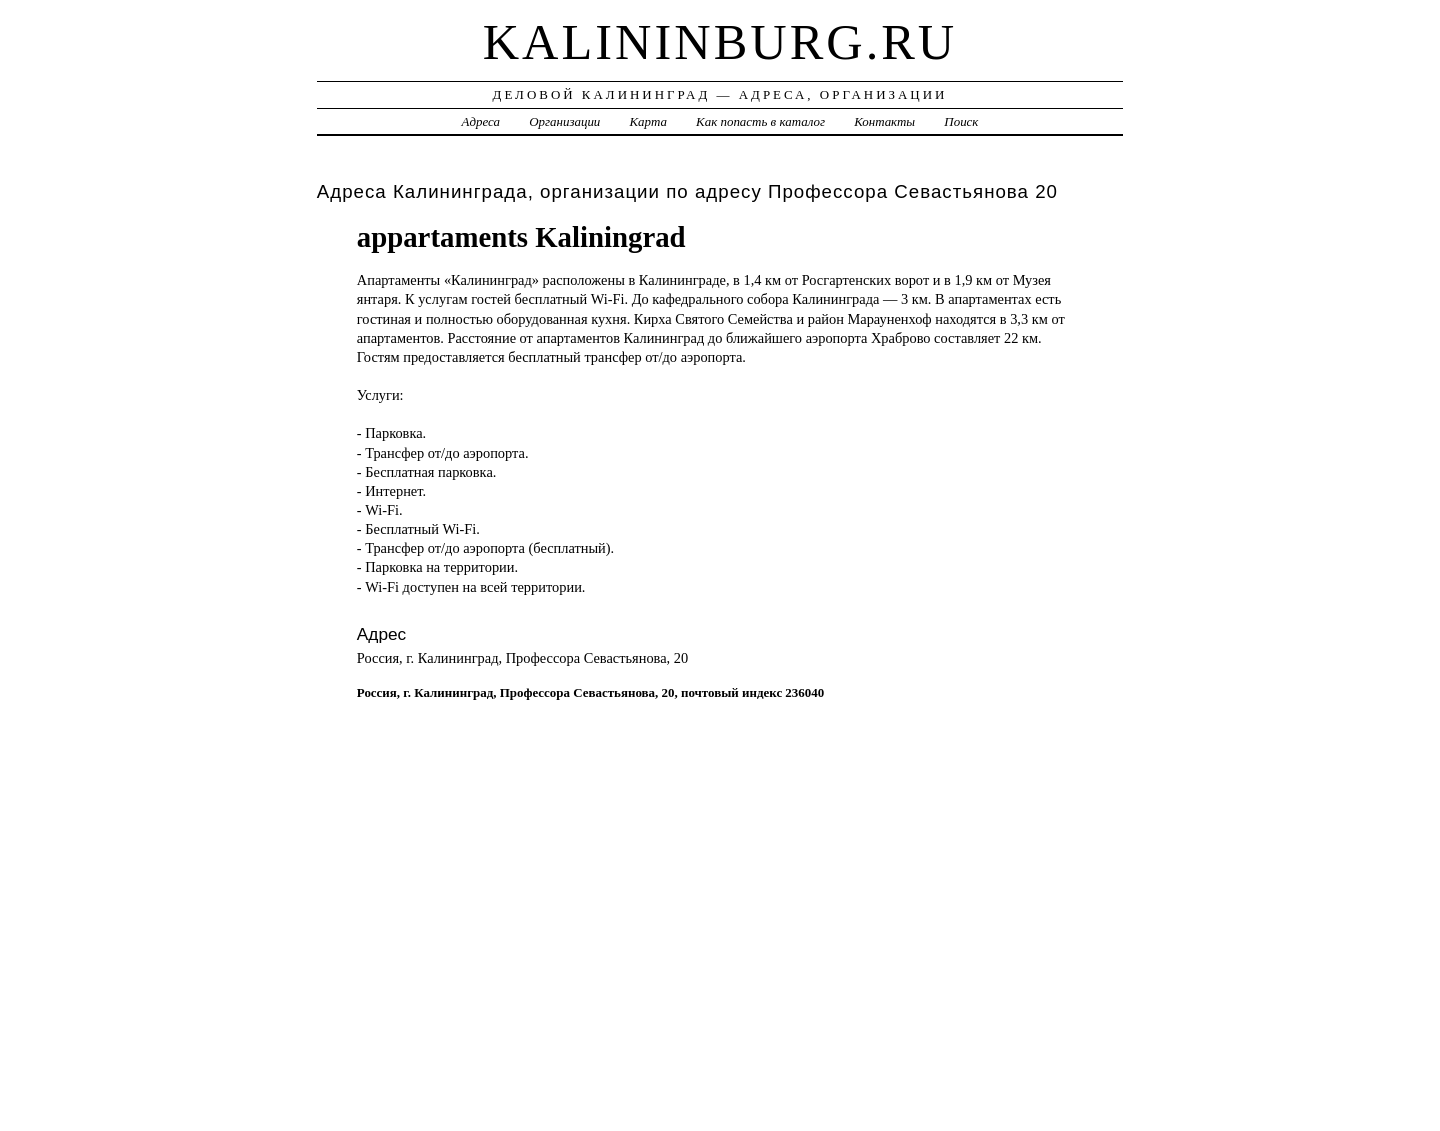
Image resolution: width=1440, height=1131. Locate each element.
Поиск (961, 121)
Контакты (884, 121)
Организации (564, 121)
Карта (648, 121)
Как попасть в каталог (760, 121)
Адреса (481, 121)
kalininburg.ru (720, 42)
